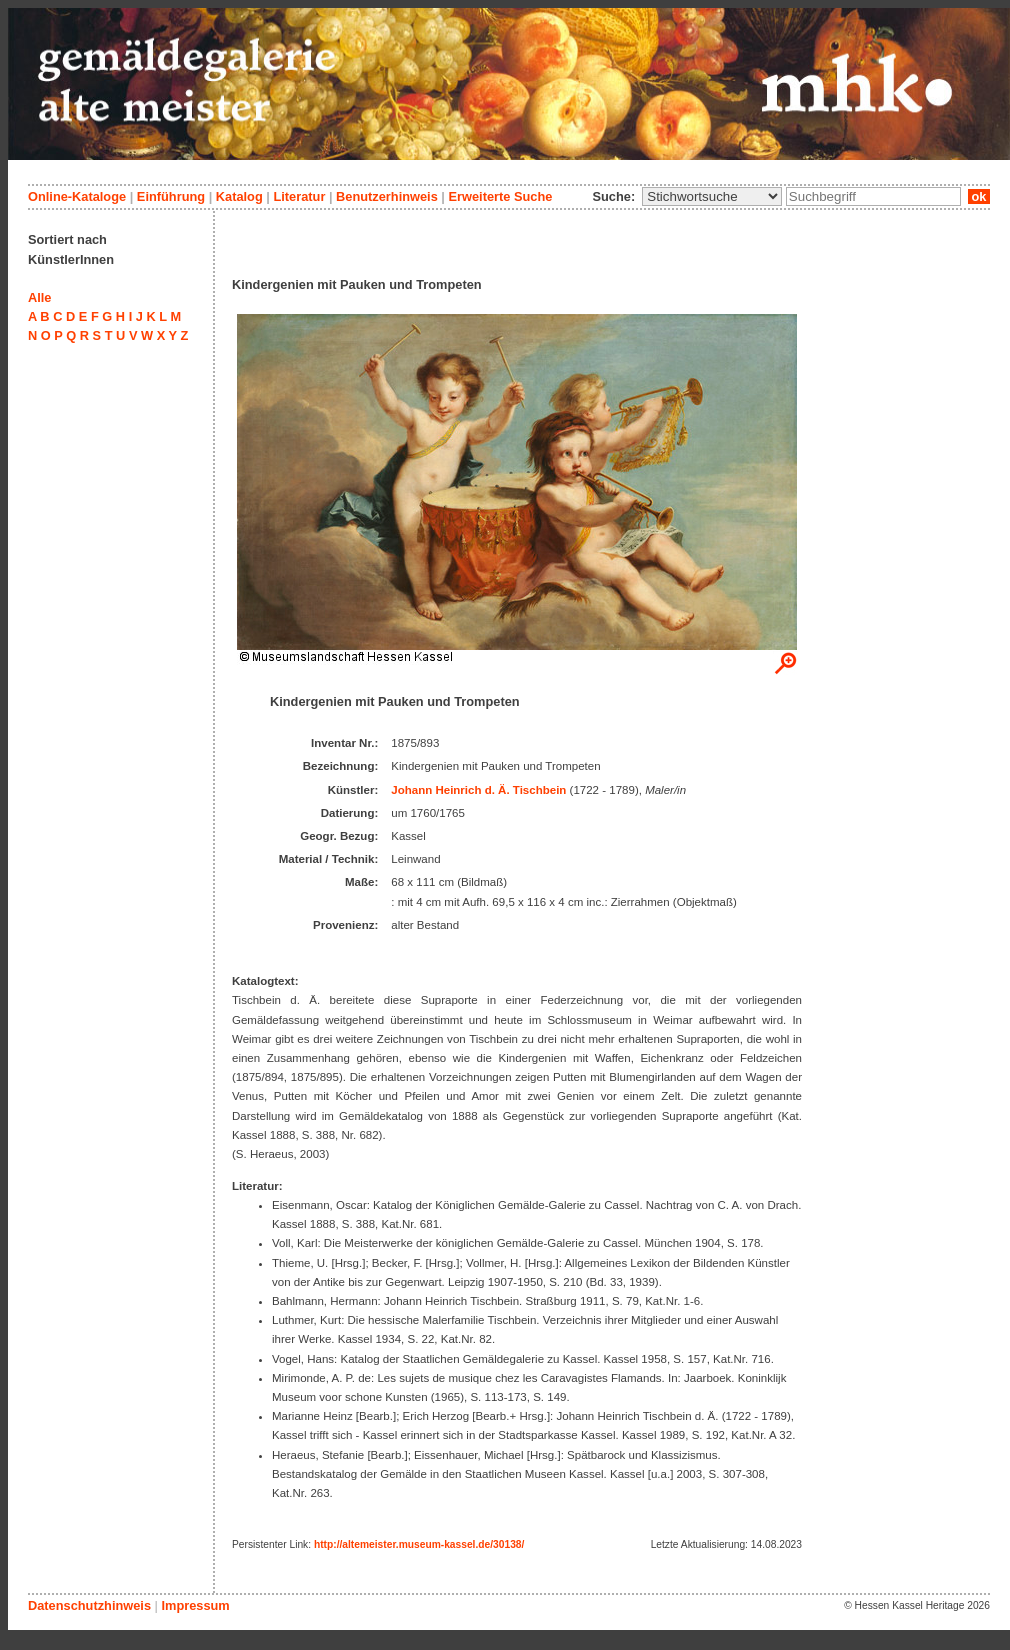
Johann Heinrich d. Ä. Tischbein (478, 790)
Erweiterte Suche (500, 196)
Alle (39, 297)
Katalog (239, 196)
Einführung (171, 196)
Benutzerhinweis (387, 196)
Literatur (299, 196)
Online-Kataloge (77, 196)
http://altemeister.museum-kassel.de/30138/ (419, 1544)
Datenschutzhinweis (89, 1605)
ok (979, 196)
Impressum (195, 1605)
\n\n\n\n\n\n (712, 196)
